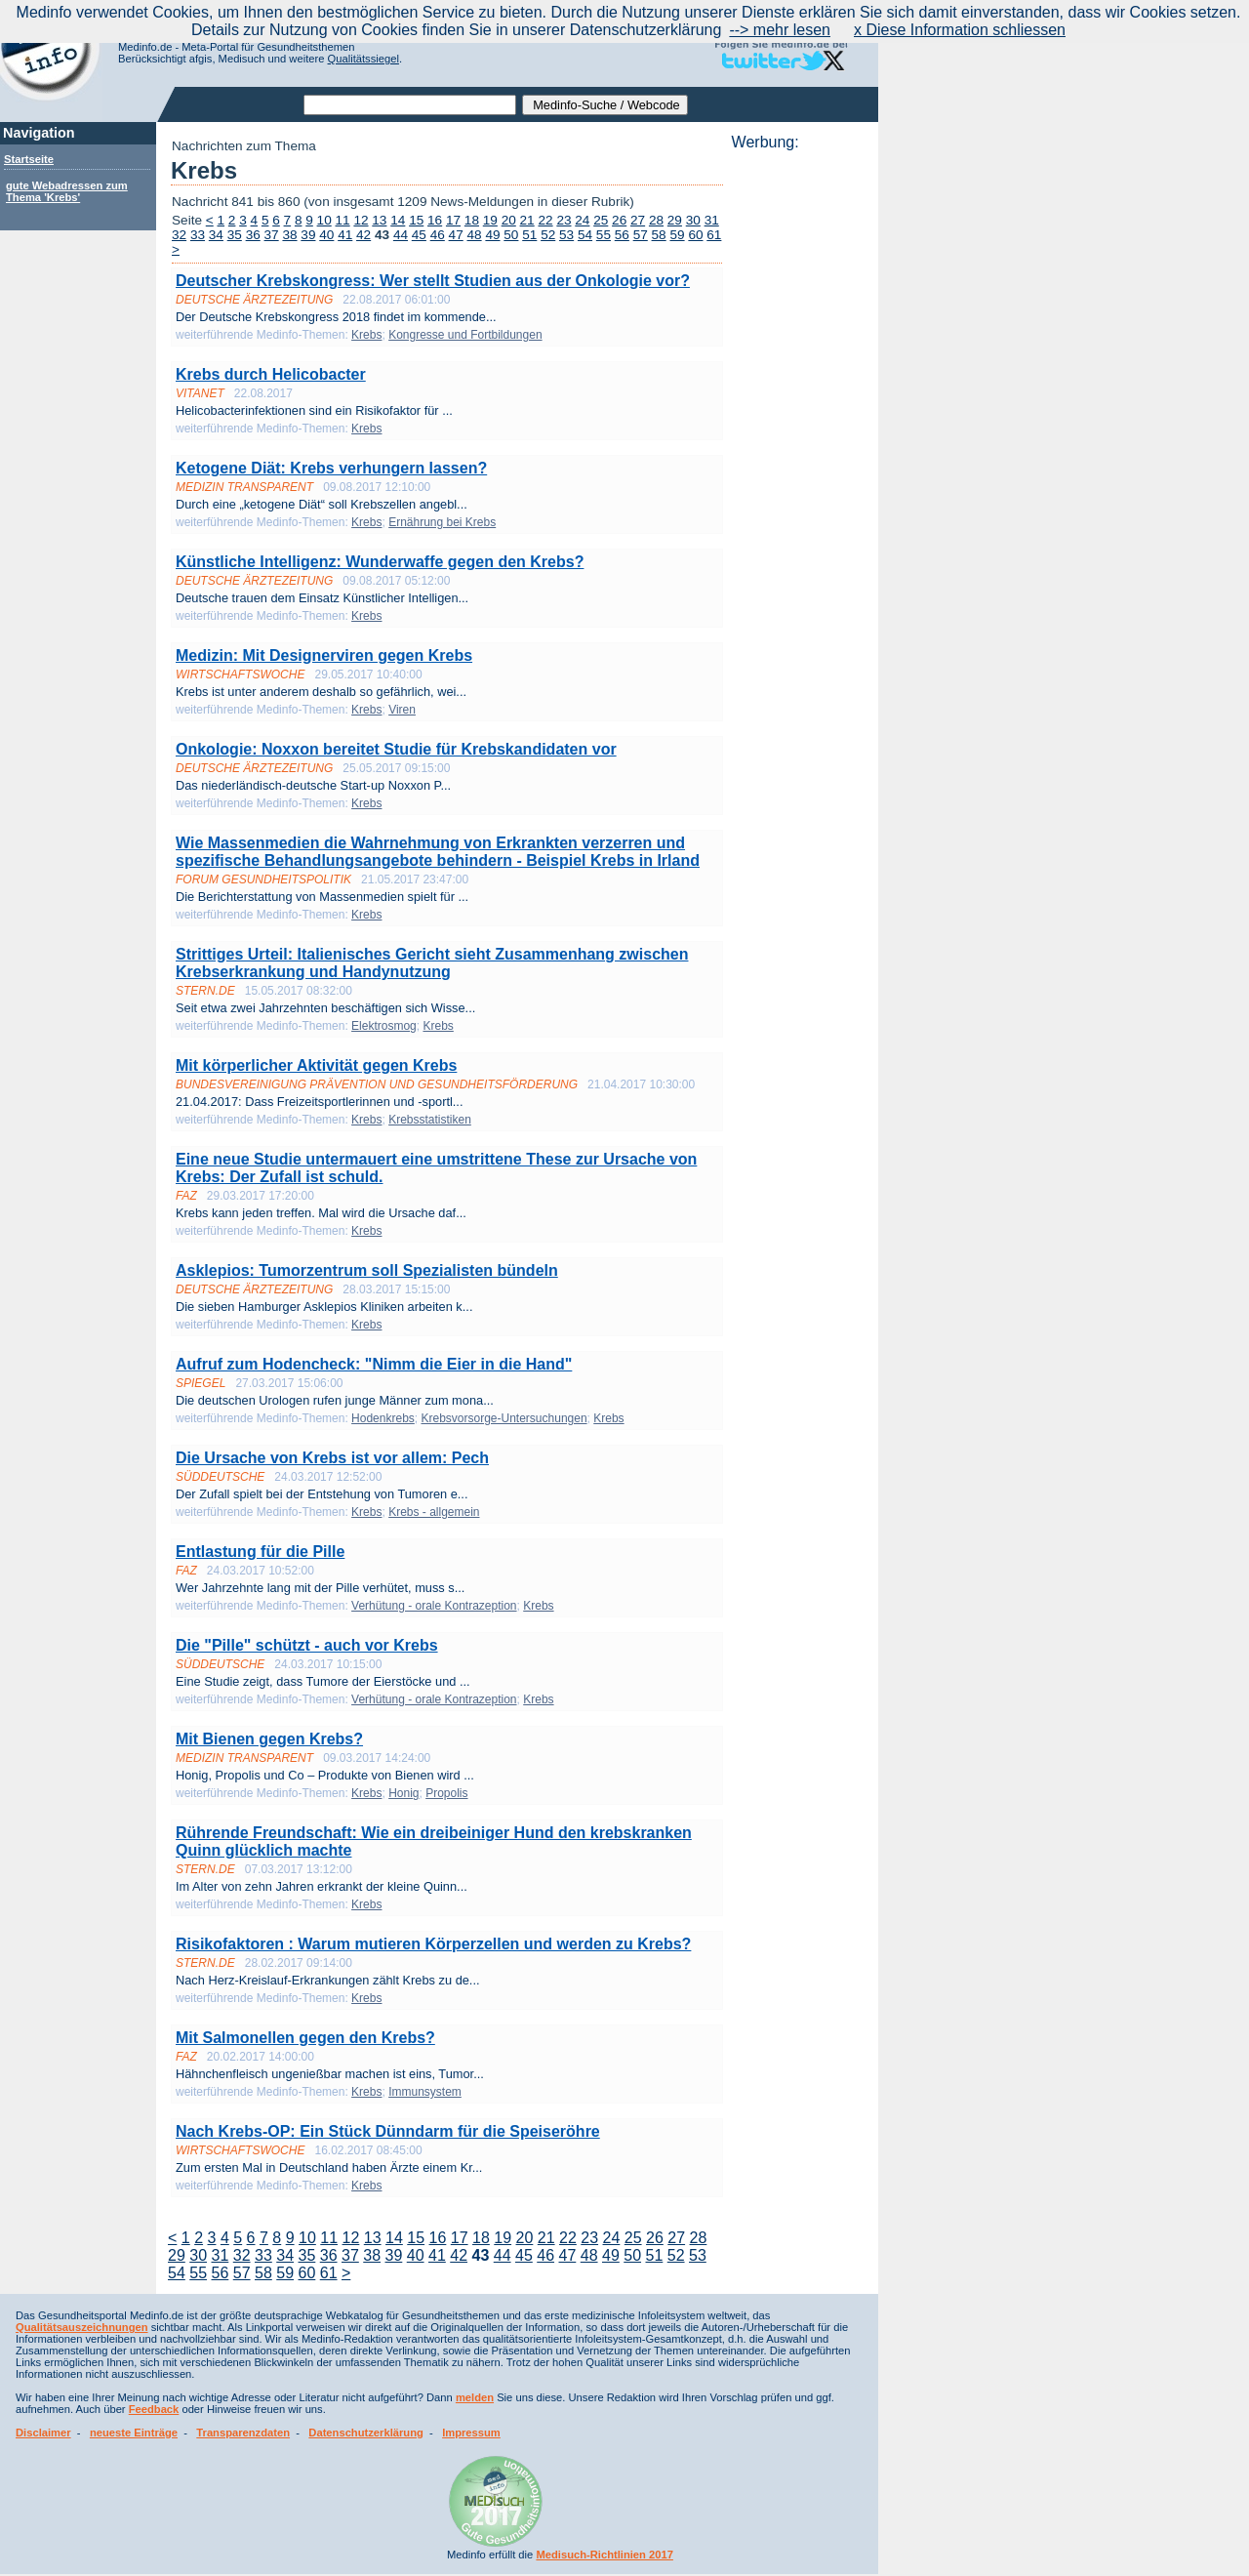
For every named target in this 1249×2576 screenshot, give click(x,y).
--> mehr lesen (779, 29)
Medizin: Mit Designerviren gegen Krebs (324, 655)
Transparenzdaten (243, 2432)
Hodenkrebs (383, 1418)
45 (419, 234)
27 (637, 220)
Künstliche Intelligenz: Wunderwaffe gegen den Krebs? (380, 561)
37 (271, 234)
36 (253, 234)
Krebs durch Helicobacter (271, 374)
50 (511, 234)
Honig (403, 1793)
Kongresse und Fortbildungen (465, 335)
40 (326, 234)
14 (397, 220)
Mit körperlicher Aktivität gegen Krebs (316, 1065)
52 (548, 234)
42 (363, 234)
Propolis (446, 1793)
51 (529, 234)
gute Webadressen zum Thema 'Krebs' (67, 191)
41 (345, 234)
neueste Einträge (134, 2432)
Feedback (154, 2409)
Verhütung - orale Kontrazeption (433, 1606)
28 (656, 220)
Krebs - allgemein (433, 1512)
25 (600, 220)
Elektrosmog (384, 1026)
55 (603, 234)
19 (490, 220)
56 (622, 234)
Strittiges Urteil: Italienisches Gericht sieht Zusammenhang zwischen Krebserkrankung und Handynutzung (432, 963)
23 (563, 220)
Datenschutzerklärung (365, 2432)
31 (712, 220)
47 (456, 234)
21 (527, 220)
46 (437, 234)
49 (492, 234)
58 (659, 234)
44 (400, 234)
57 (640, 234)
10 (324, 220)
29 (674, 220)
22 (545, 220)
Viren (402, 709)
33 (197, 234)
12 (360, 220)
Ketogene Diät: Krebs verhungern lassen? (331, 468)
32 (179, 234)
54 (585, 234)
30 (693, 220)
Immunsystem (425, 2092)
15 (416, 220)
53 (566, 234)
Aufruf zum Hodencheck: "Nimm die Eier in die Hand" (374, 1364)
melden (475, 2397)
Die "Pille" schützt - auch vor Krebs (307, 1645)
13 (379, 220)
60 (695, 234)
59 (676, 234)
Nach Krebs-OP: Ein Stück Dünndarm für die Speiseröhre (388, 2131)
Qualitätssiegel (363, 58)
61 (713, 234)
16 (434, 220)
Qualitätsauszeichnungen (82, 2327)
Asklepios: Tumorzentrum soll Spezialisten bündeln (367, 1270)
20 (509, 220)
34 (216, 234)
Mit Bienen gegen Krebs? (269, 1739)
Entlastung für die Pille (260, 1551)
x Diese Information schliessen (960, 29)
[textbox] (409, 105)
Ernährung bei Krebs (442, 522)
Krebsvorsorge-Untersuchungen (503, 1418)
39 (308, 234)
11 (343, 220)
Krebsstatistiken (429, 1119)
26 (619, 220)
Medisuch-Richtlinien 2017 (604, 2554)
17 (453, 220)
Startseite (29, 159)
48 (474, 234)
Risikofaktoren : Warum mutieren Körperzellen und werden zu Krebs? (433, 1944)
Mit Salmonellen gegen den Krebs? (305, 2037)
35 (234, 234)
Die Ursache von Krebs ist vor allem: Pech (332, 1458)
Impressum (471, 2432)
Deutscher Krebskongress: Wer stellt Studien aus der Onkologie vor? (433, 280)
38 (289, 234)
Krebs (366, 335)
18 (471, 220)
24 (582, 220)
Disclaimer (43, 2432)
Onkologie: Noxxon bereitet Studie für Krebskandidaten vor (396, 749)
